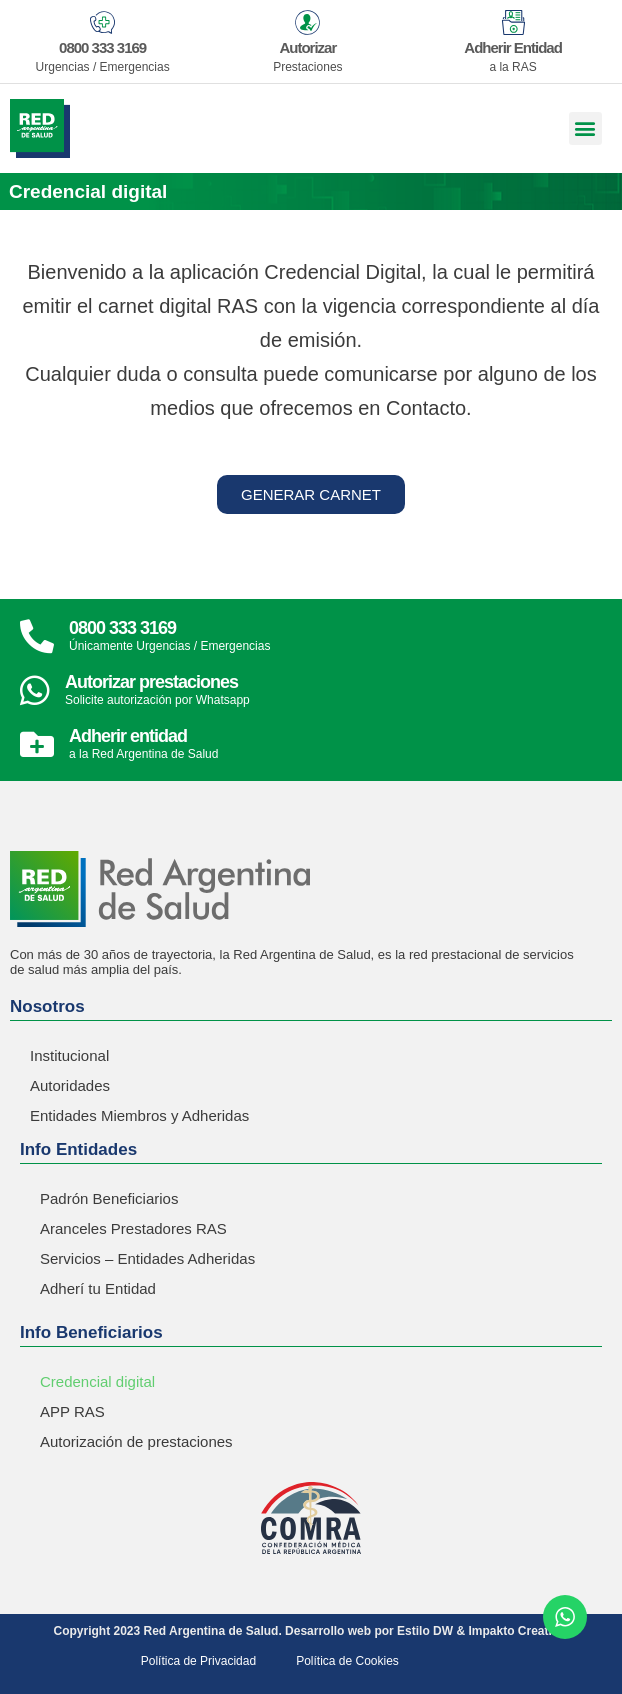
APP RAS (72, 1411)
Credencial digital (97, 1381)
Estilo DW (425, 1631)
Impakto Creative (516, 1631)
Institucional (69, 1055)
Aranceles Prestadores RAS (133, 1228)
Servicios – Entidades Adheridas (147, 1258)
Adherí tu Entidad (98, 1288)
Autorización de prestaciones (136, 1441)
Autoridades (70, 1085)
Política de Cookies (347, 1661)
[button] (585, 128)
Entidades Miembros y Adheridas (139, 1115)
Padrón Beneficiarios (109, 1198)
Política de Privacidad (198, 1661)
